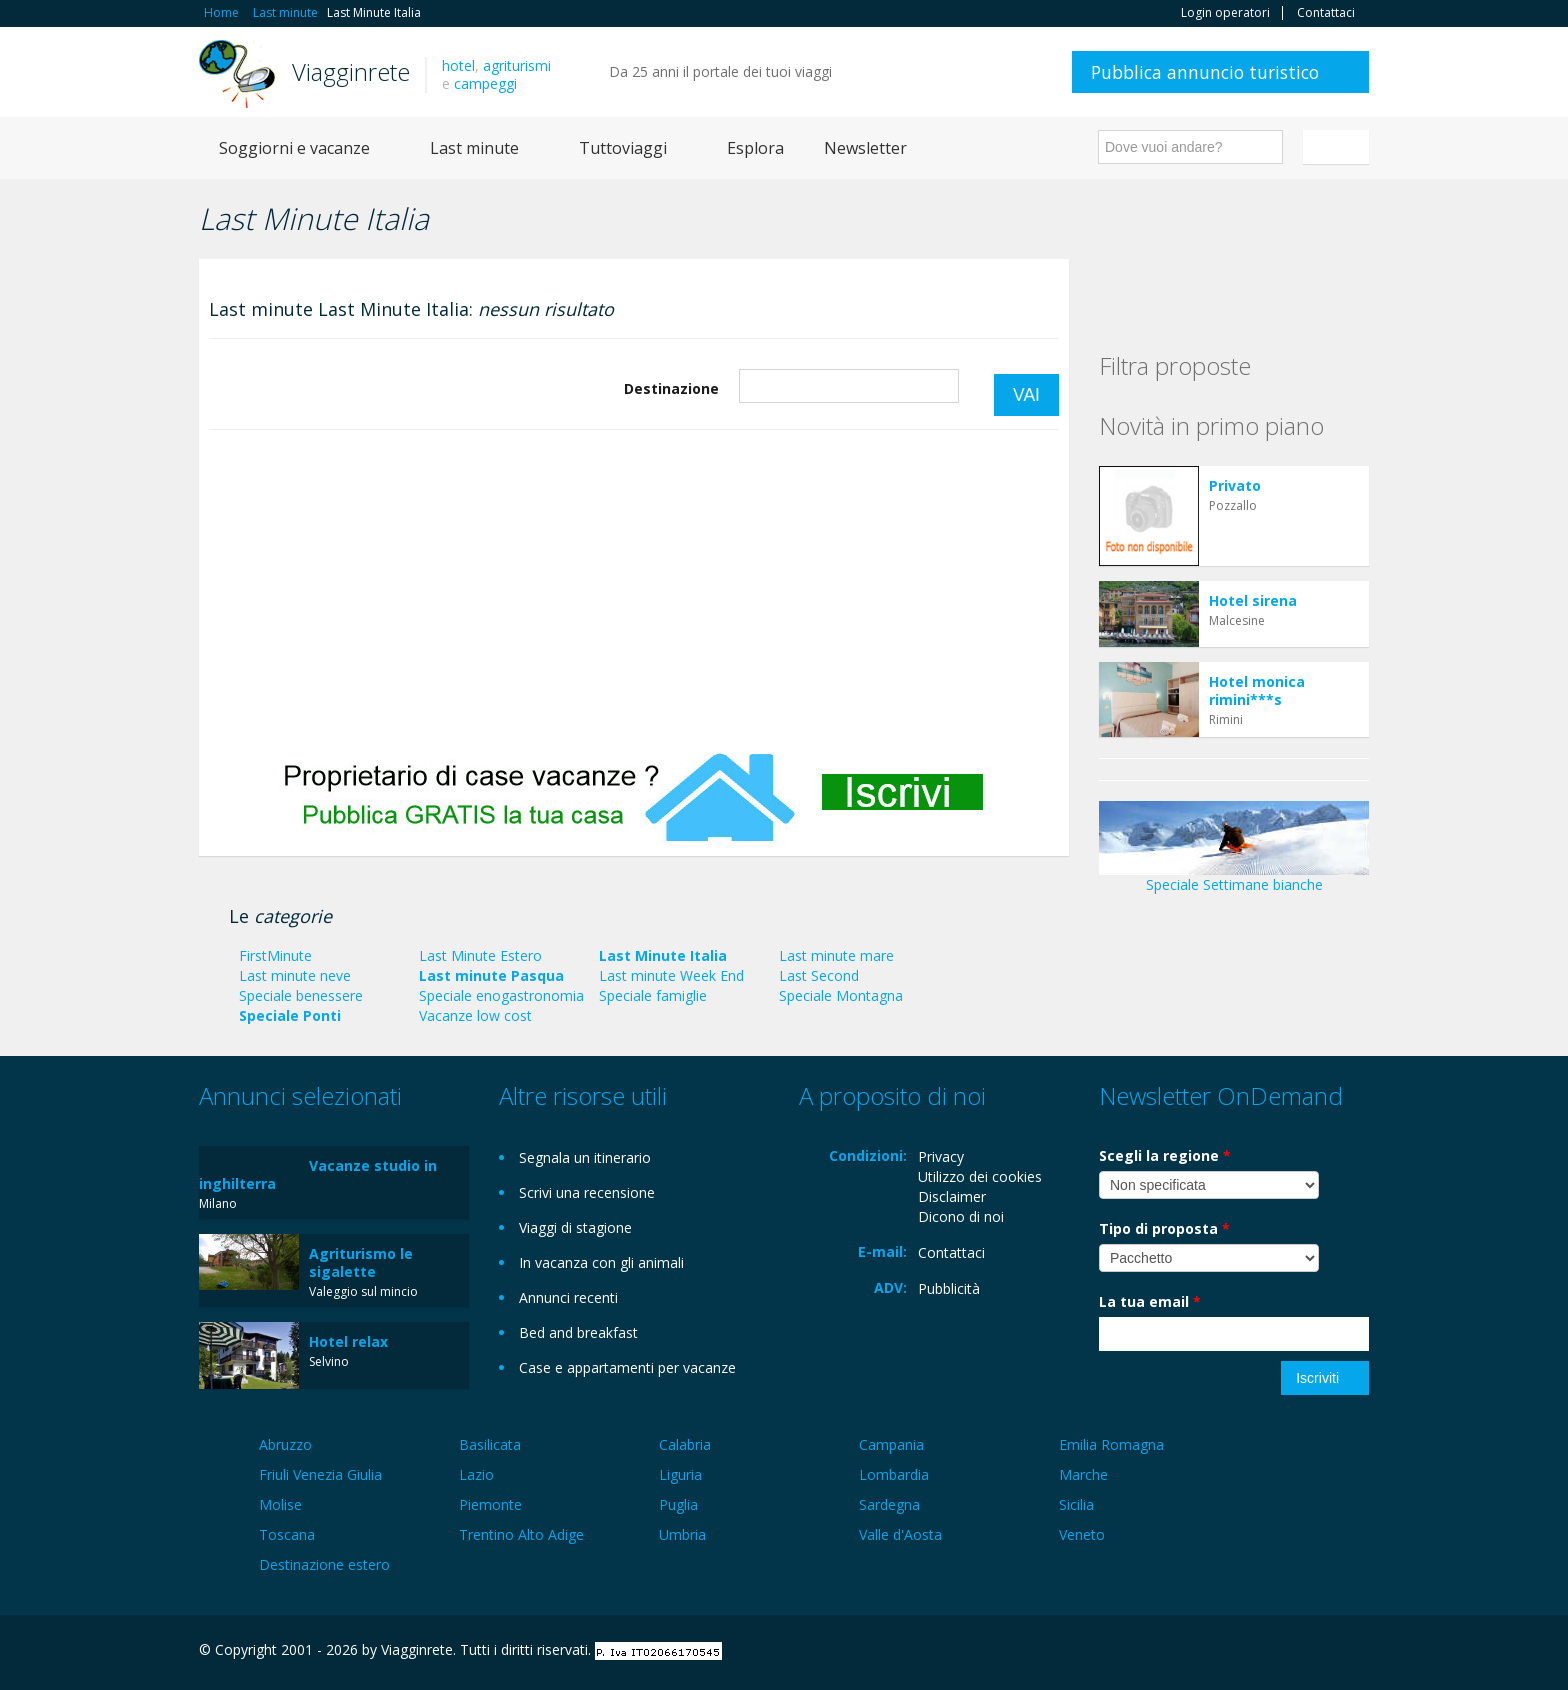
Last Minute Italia (663, 955)
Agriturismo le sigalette (361, 1262)
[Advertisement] (634, 591)
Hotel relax (348, 1341)
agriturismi (517, 65)
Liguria (680, 1474)
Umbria (682, 1534)
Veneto (1082, 1534)
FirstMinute (275, 955)
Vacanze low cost (475, 1015)
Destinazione (671, 388)
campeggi (485, 83)
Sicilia (1076, 1504)
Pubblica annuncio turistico (1205, 72)
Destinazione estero (324, 1564)
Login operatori (1225, 13)
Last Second (819, 975)
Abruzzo (285, 1444)
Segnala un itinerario (585, 1157)
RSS (1358, 1652)
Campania (891, 1444)
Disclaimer (952, 1196)
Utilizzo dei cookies (980, 1176)
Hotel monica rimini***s (1257, 690)
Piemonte (490, 1504)
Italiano (1339, 147)
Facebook (1218, 1652)
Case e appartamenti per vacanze (627, 1367)
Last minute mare (836, 955)
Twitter (1311, 1652)
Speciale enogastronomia (501, 995)
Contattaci (1326, 13)
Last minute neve (295, 975)
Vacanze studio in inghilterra (318, 1174)
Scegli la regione (1165, 1155)
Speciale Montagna (841, 995)
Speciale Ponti (290, 1015)
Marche (1083, 1474)
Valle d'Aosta (900, 1534)
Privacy (941, 1156)
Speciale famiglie (653, 995)
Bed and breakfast (578, 1332)
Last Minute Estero (480, 955)
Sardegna (889, 1504)
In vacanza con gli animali (601, 1262)
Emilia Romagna (1111, 1444)
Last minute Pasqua (491, 975)
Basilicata (490, 1444)
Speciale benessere (301, 995)
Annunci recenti (568, 1297)
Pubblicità (949, 1288)
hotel (458, 65)
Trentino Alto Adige (521, 1534)
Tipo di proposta (1164, 1228)
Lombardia (894, 1474)
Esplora (755, 148)
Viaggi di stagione (575, 1227)
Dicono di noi (961, 1216)
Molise (280, 1504)
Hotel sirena (1253, 600)
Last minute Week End (671, 975)
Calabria (685, 1444)
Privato (1235, 485)
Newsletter (865, 148)
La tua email (1150, 1301)
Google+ (1261, 1652)
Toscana (287, 1534)
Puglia (678, 1504)
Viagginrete (351, 71)
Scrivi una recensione (587, 1192)
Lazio (476, 1474)
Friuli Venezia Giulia (320, 1474)
